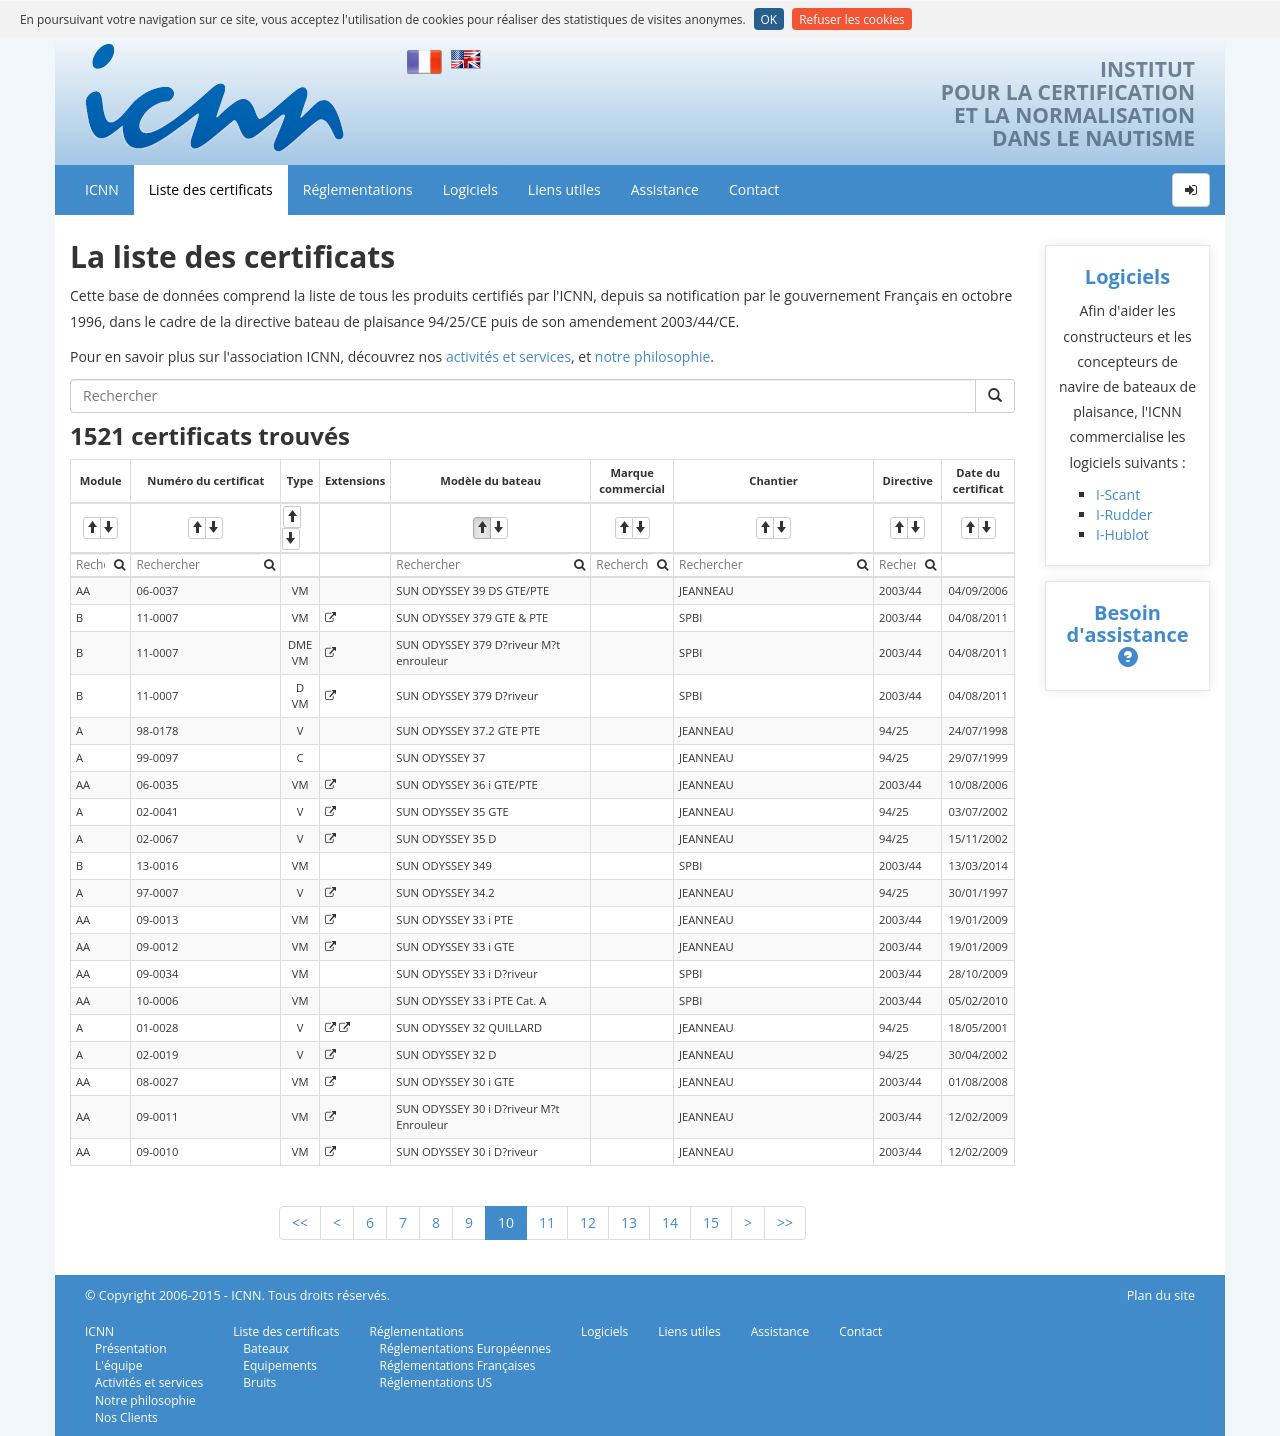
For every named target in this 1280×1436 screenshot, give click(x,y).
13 (629, 1222)
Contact (754, 189)
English (469, 59)
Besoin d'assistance (1128, 623)
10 (506, 1222)
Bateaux (266, 1348)
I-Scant (1118, 494)
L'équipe (118, 1365)
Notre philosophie (145, 1400)
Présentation (131, 1348)
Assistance (665, 189)
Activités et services (149, 1382)
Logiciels (470, 189)
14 (670, 1222)
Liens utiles (564, 189)
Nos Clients (126, 1417)
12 (588, 1222)
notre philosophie (653, 356)
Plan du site (1161, 1295)
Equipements (280, 1365)
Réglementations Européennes (465, 1348)
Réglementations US (436, 1382)
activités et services (508, 356)
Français (425, 59)
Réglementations (358, 189)
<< (300, 1222)
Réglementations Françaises (458, 1365)
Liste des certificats (211, 189)
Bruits (259, 1382)
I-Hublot (1122, 534)
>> (785, 1222)
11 (547, 1222)
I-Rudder (1124, 514)
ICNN (102, 189)
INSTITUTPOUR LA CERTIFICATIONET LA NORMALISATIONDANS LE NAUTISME (1068, 104)
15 (711, 1222)
